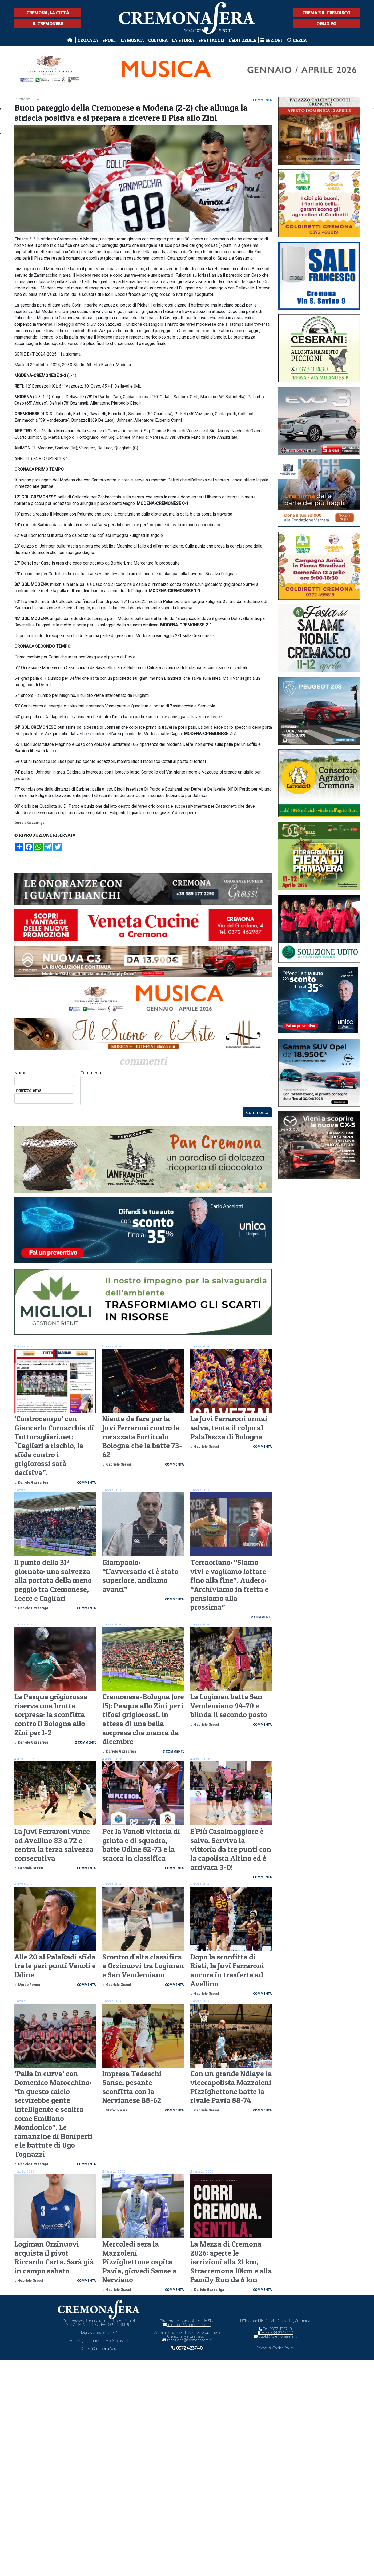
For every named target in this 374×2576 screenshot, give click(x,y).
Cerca (297, 40)
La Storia (183, 40)
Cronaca (88, 40)
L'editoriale (242, 40)
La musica (132, 40)
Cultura (158, 40)
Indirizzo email (44, 1095)
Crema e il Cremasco (326, 12)
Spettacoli (211, 40)
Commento (176, 1087)
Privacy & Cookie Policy (275, 2347)
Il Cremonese (48, 23)
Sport (109, 40)
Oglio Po (326, 23)
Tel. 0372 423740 (275, 2328)
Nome (44, 1078)
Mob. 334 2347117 (275, 2332)
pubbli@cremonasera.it (275, 2336)
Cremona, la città (47, 12)
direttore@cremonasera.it (186, 2324)
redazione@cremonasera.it (186, 2339)
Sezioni (271, 40)
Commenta (257, 1112)
